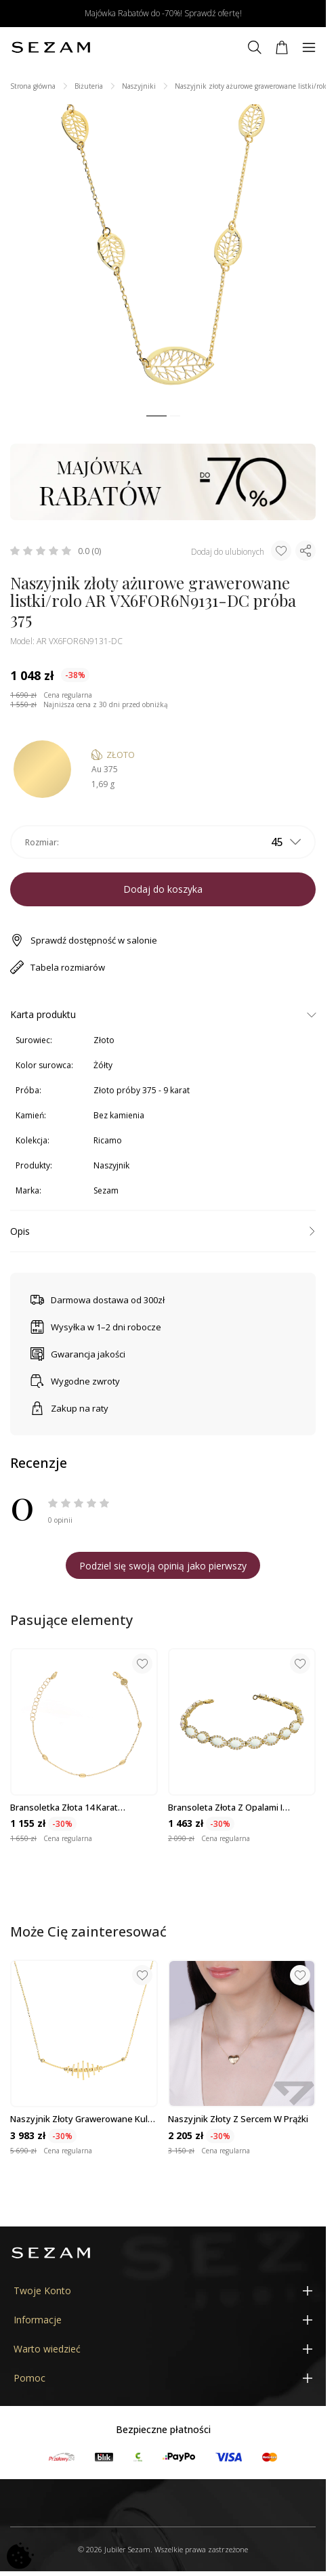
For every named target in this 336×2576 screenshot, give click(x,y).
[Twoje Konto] (163, 2290)
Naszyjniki (139, 86)
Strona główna (33, 86)
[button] (156, 416)
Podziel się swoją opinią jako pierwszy (163, 1565)
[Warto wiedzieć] (163, 2348)
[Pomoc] (163, 2377)
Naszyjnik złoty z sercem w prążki (238, 2119)
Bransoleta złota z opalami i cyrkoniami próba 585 (225, 1807)
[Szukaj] (254, 47)
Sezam (106, 1190)
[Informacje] (163, 2319)
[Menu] (309, 47)
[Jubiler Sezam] (50, 47)
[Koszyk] (282, 47)
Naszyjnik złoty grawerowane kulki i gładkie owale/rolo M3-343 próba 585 (82, 2119)
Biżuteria (89, 86)
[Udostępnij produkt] (305, 551)
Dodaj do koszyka (163, 889)
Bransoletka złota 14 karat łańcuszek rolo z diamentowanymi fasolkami (82, 1807)
